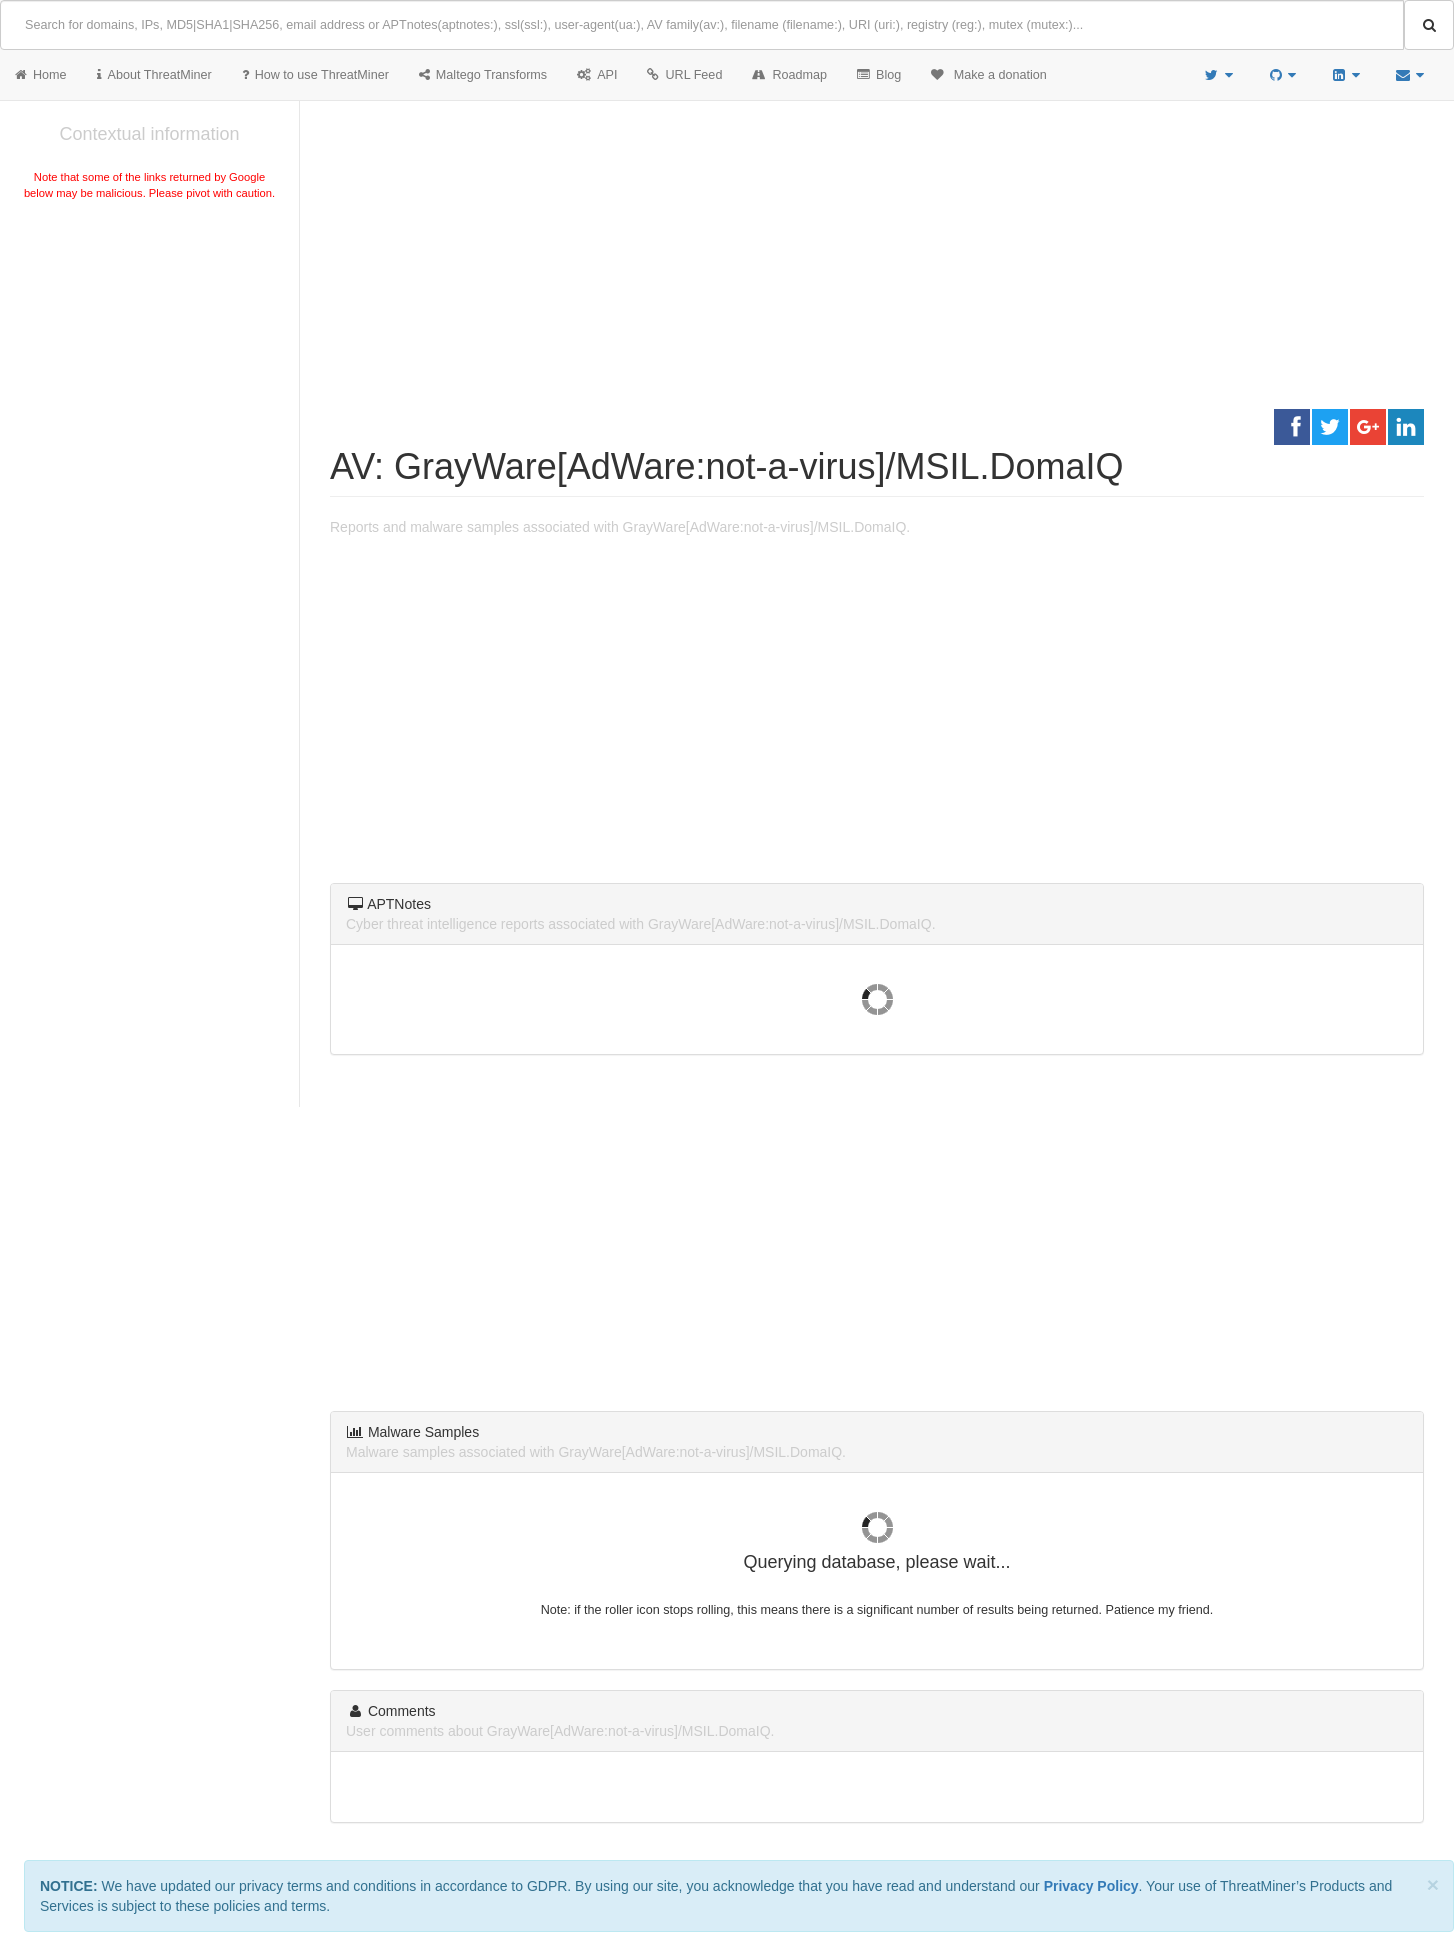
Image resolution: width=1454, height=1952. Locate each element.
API (597, 75)
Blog (879, 75)
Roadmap (789, 75)
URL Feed (684, 75)
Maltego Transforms (483, 75)
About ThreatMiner (154, 75)
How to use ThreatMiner (315, 75)
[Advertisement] (149, 354)
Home (41, 75)
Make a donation (989, 75)
